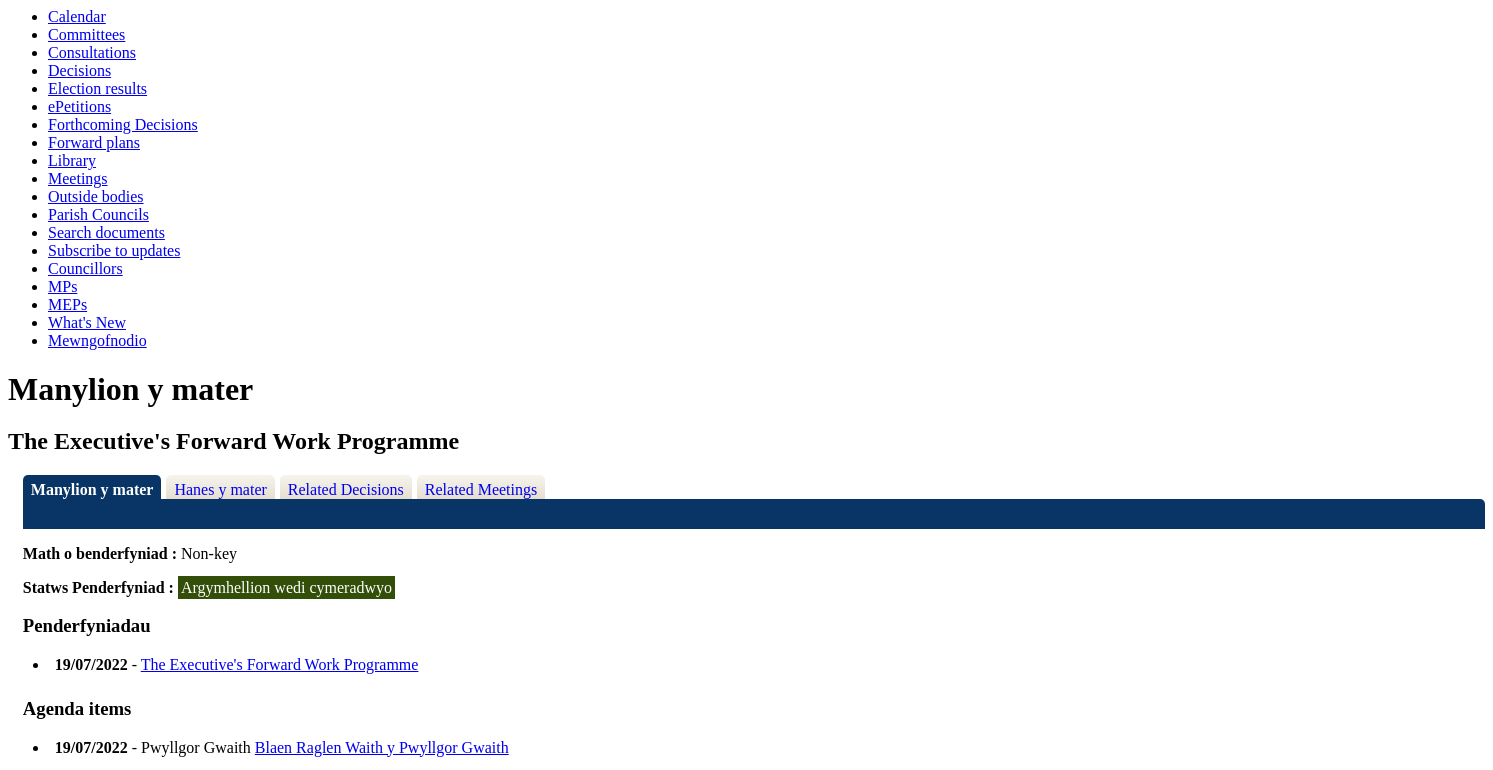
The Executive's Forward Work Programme (280, 664)
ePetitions (79, 106)
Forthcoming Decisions (123, 124)
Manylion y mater (92, 489)
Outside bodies (96, 196)
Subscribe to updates (114, 250)
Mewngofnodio (97, 340)
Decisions (79, 70)
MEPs (67, 304)
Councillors (85, 268)
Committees (86, 34)
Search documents (106, 232)
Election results (97, 88)
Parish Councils (98, 214)
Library (72, 160)
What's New (87, 322)
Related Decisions (346, 489)
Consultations (92, 52)
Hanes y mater (220, 489)
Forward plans (94, 142)
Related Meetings (481, 489)
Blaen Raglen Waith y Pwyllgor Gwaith (382, 747)
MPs (62, 286)
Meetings (78, 178)
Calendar (77, 16)
